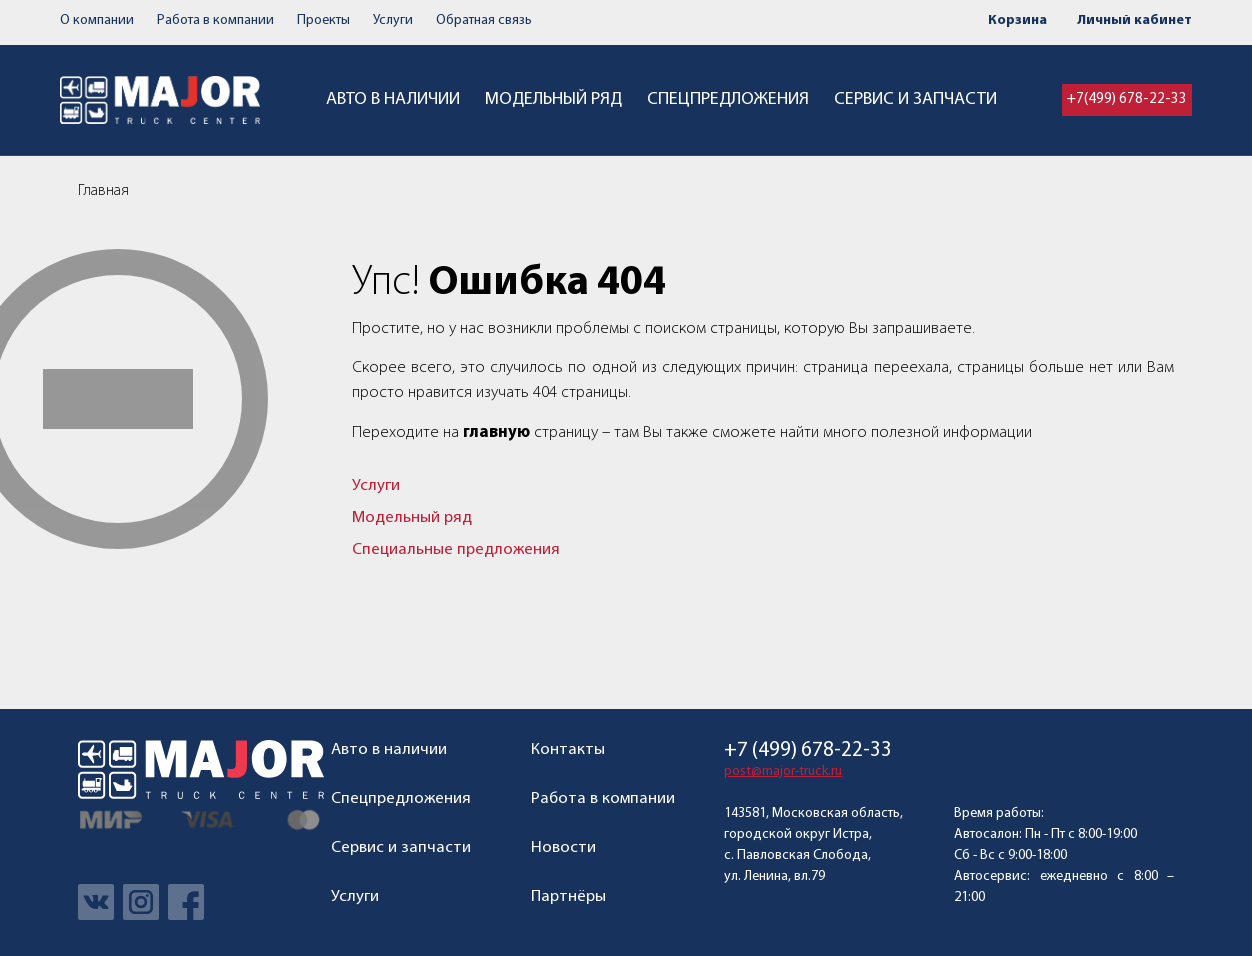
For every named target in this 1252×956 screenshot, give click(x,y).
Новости (563, 847)
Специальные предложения (456, 549)
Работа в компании (215, 20)
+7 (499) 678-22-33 (808, 750)
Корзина (1017, 20)
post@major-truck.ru (783, 771)
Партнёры (568, 896)
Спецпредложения (728, 99)
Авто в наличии (393, 99)
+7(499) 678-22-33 (1127, 99)
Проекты (323, 20)
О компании (97, 20)
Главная (103, 191)
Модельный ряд (553, 99)
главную (496, 432)
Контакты (568, 749)
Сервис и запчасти (915, 99)
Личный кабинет (1134, 20)
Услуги (393, 20)
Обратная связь (484, 20)
